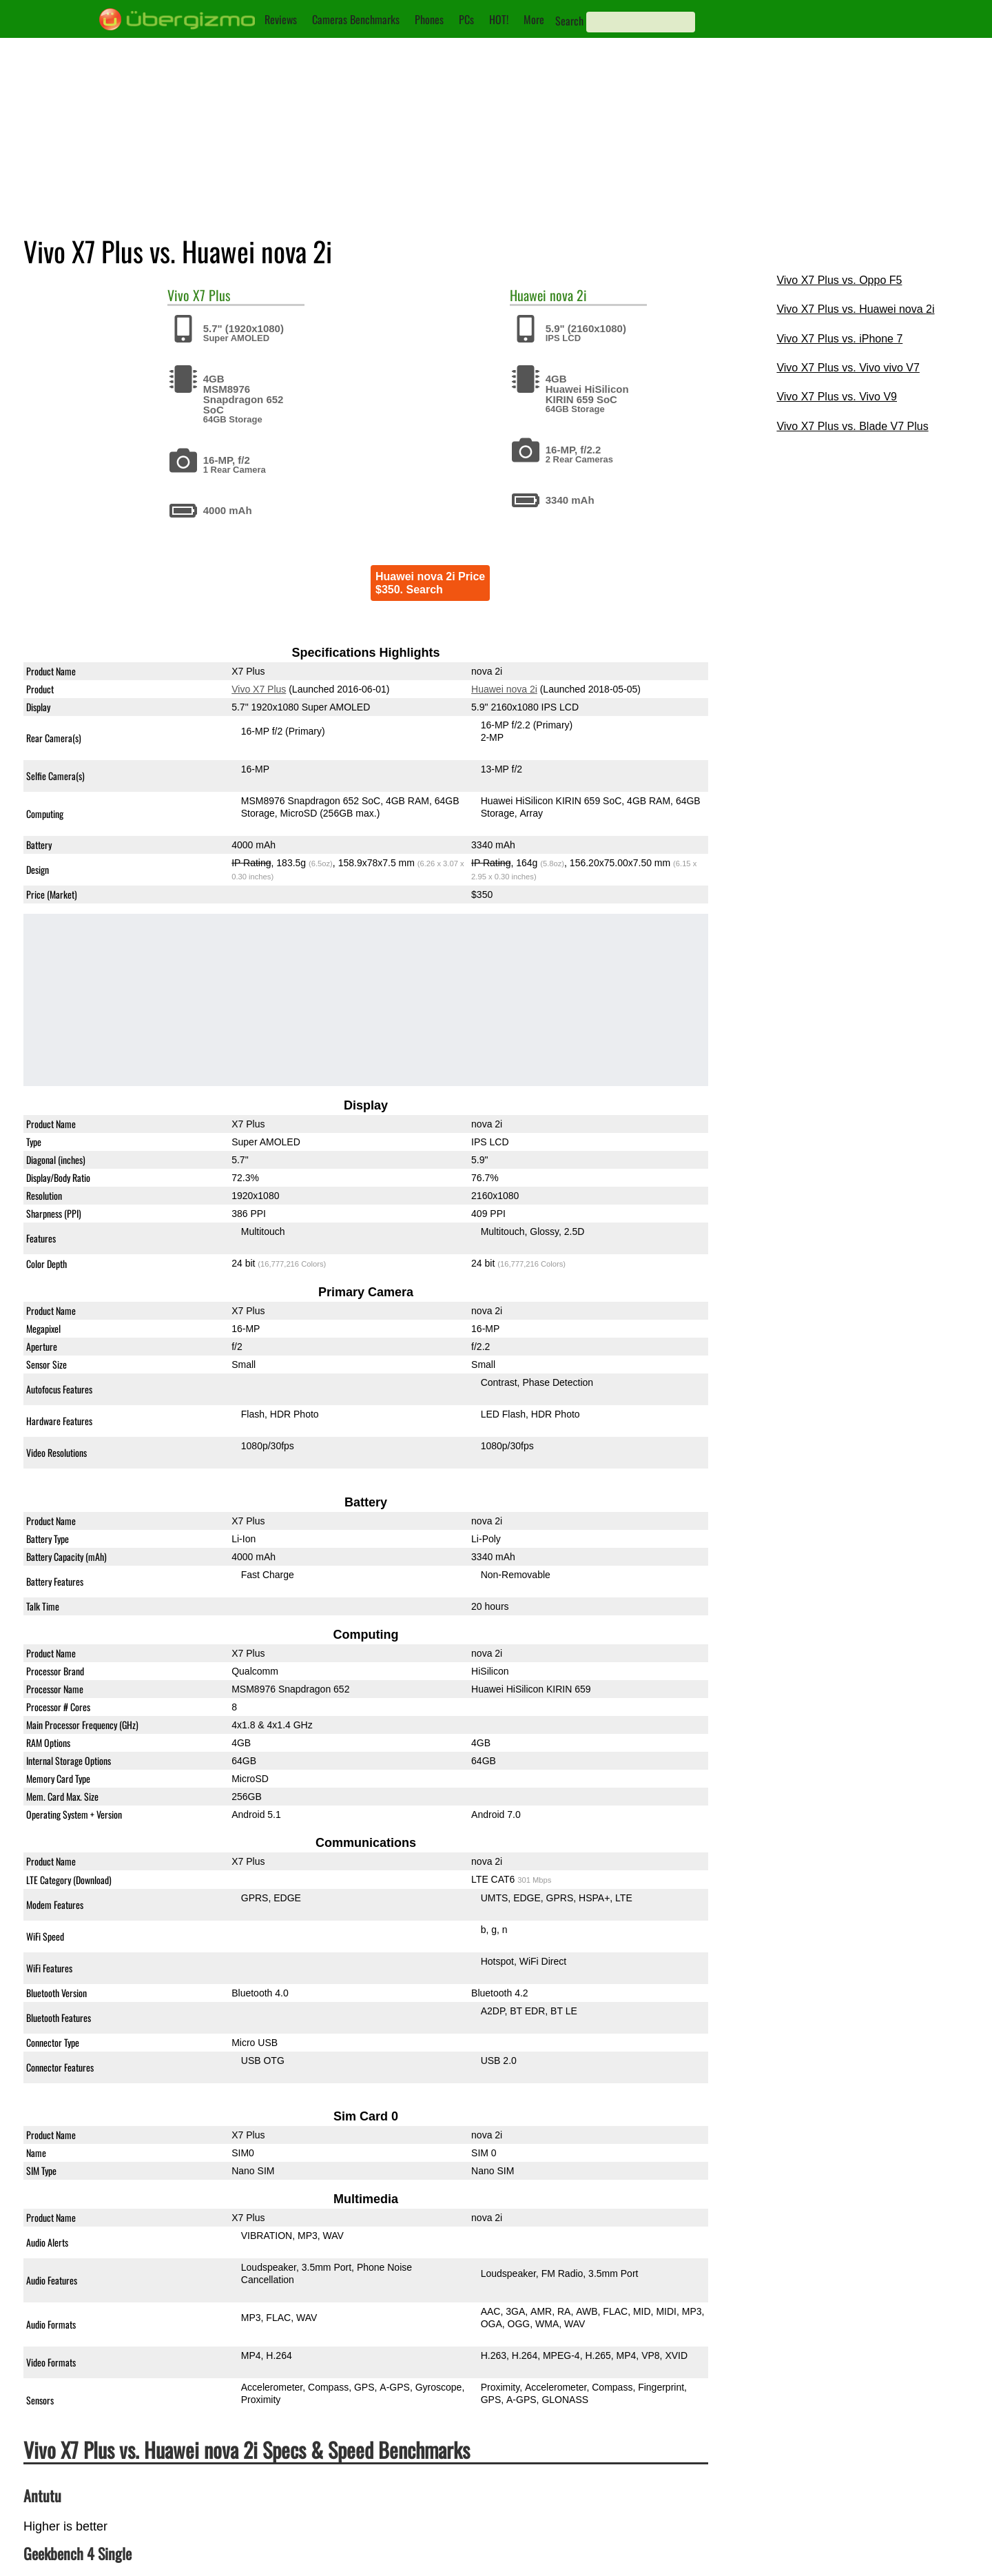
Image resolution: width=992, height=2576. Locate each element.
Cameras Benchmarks (356, 19)
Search (569, 20)
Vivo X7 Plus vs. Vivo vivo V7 (848, 368)
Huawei (528, 295)
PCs (466, 19)
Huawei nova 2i (504, 689)
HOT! (498, 19)
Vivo (178, 295)
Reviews (281, 19)
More (534, 19)
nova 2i (568, 295)
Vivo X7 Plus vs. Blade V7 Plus (852, 426)
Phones (429, 19)
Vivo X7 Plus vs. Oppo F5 (839, 280)
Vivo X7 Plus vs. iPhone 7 (839, 339)
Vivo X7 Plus (258, 689)
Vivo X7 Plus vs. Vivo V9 (836, 396)
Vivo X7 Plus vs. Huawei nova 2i (855, 309)
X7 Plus (211, 295)
